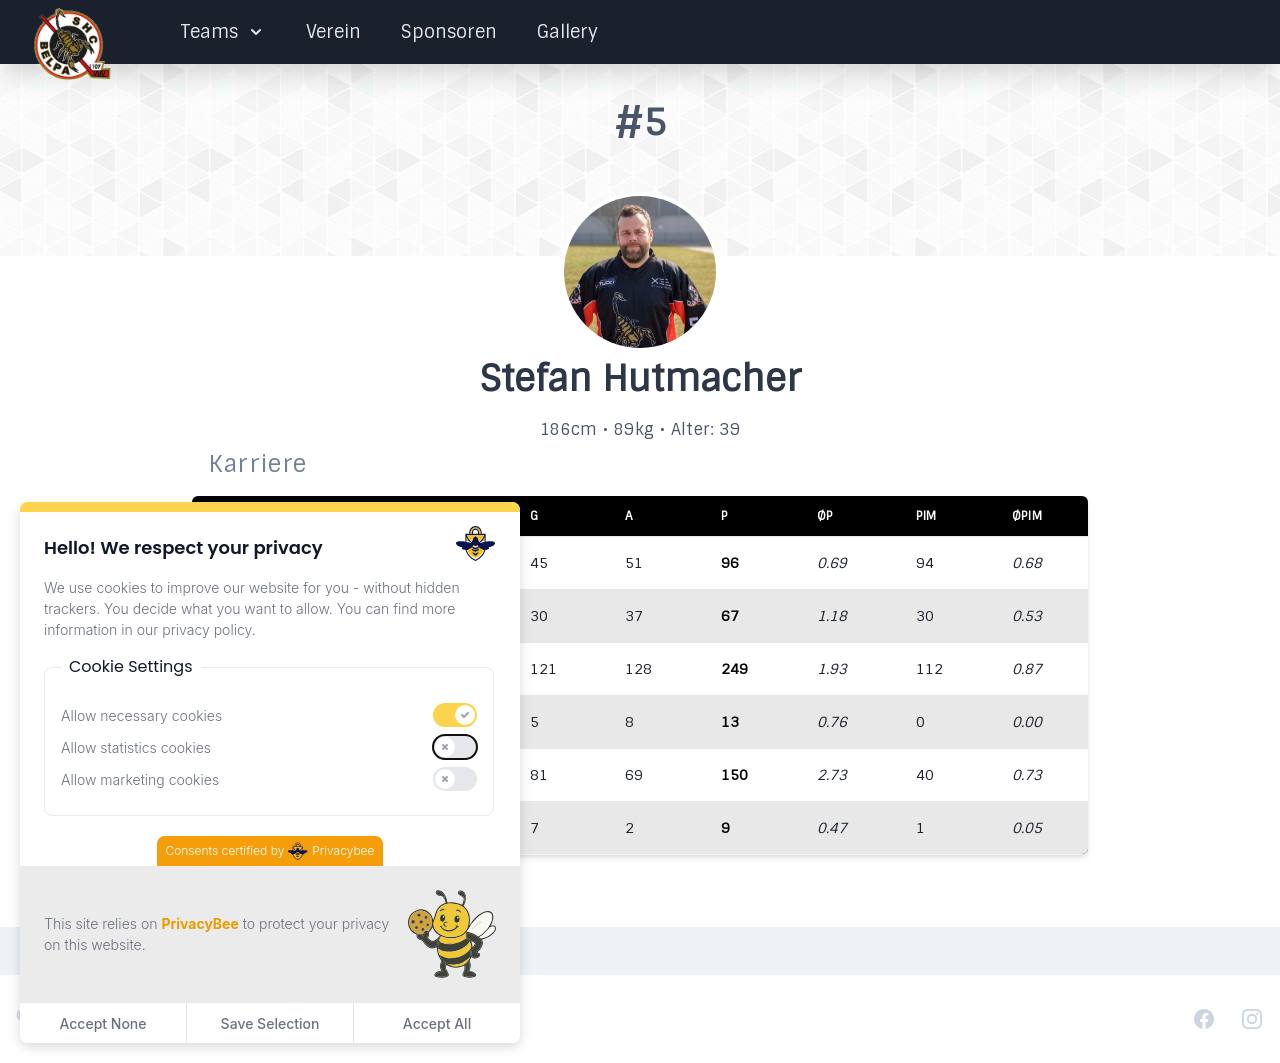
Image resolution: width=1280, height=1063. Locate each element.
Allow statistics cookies (136, 747)
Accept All (437, 1023)
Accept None (102, 1023)
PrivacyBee (199, 923)
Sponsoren (449, 32)
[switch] (455, 715)
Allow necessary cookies (141, 715)
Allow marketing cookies (140, 779)
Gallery (567, 32)
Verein (333, 32)
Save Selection (270, 1023)
